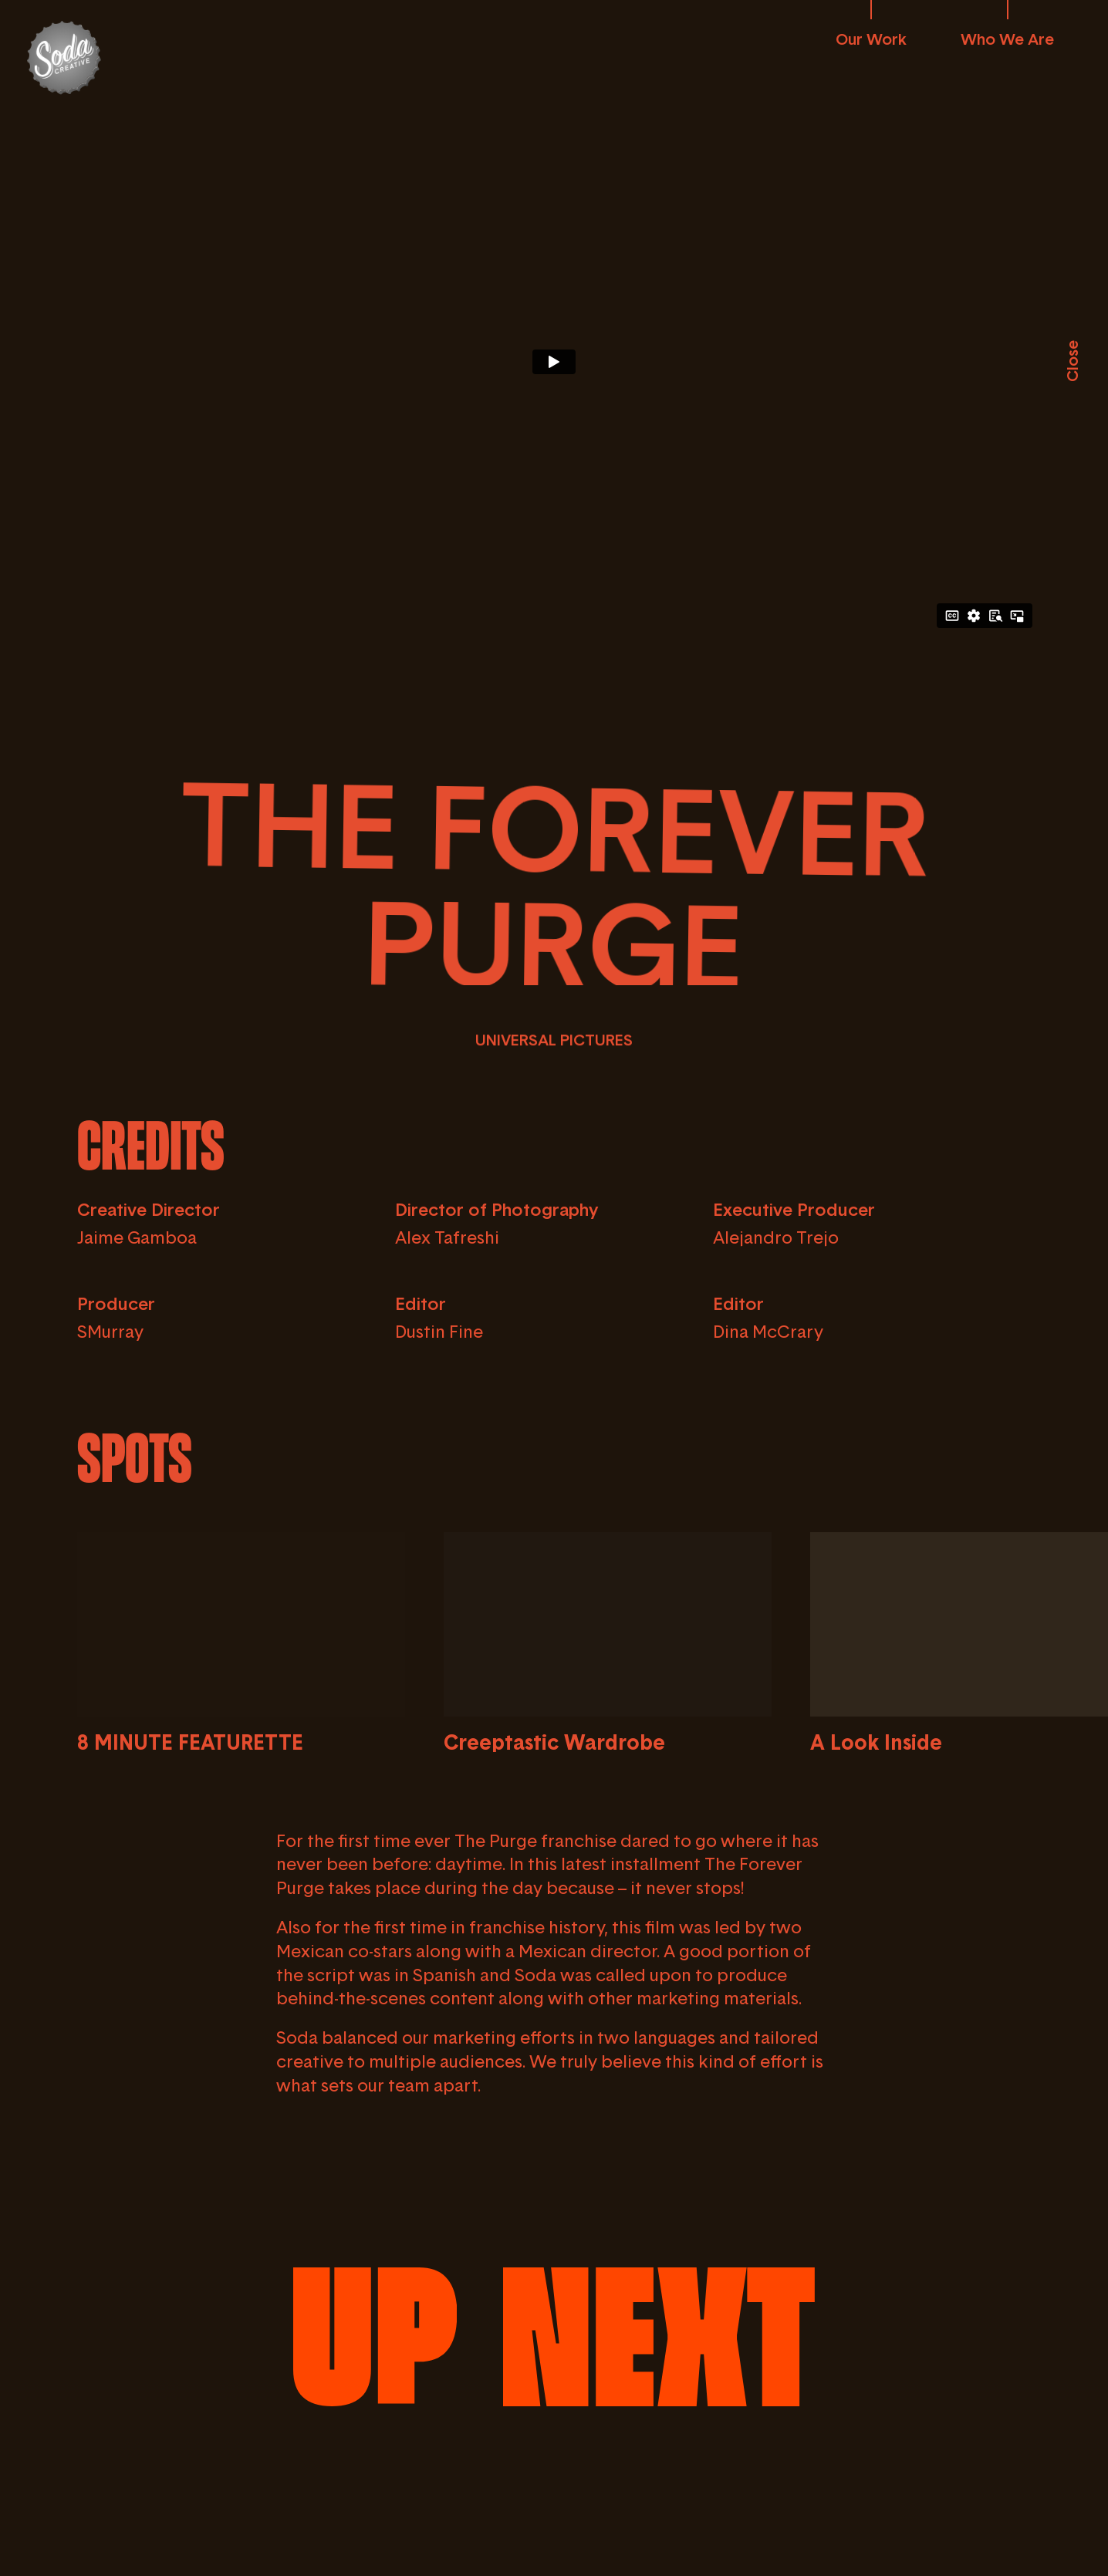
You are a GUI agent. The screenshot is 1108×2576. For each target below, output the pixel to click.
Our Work (871, 38)
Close (1072, 361)
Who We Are (1007, 38)
